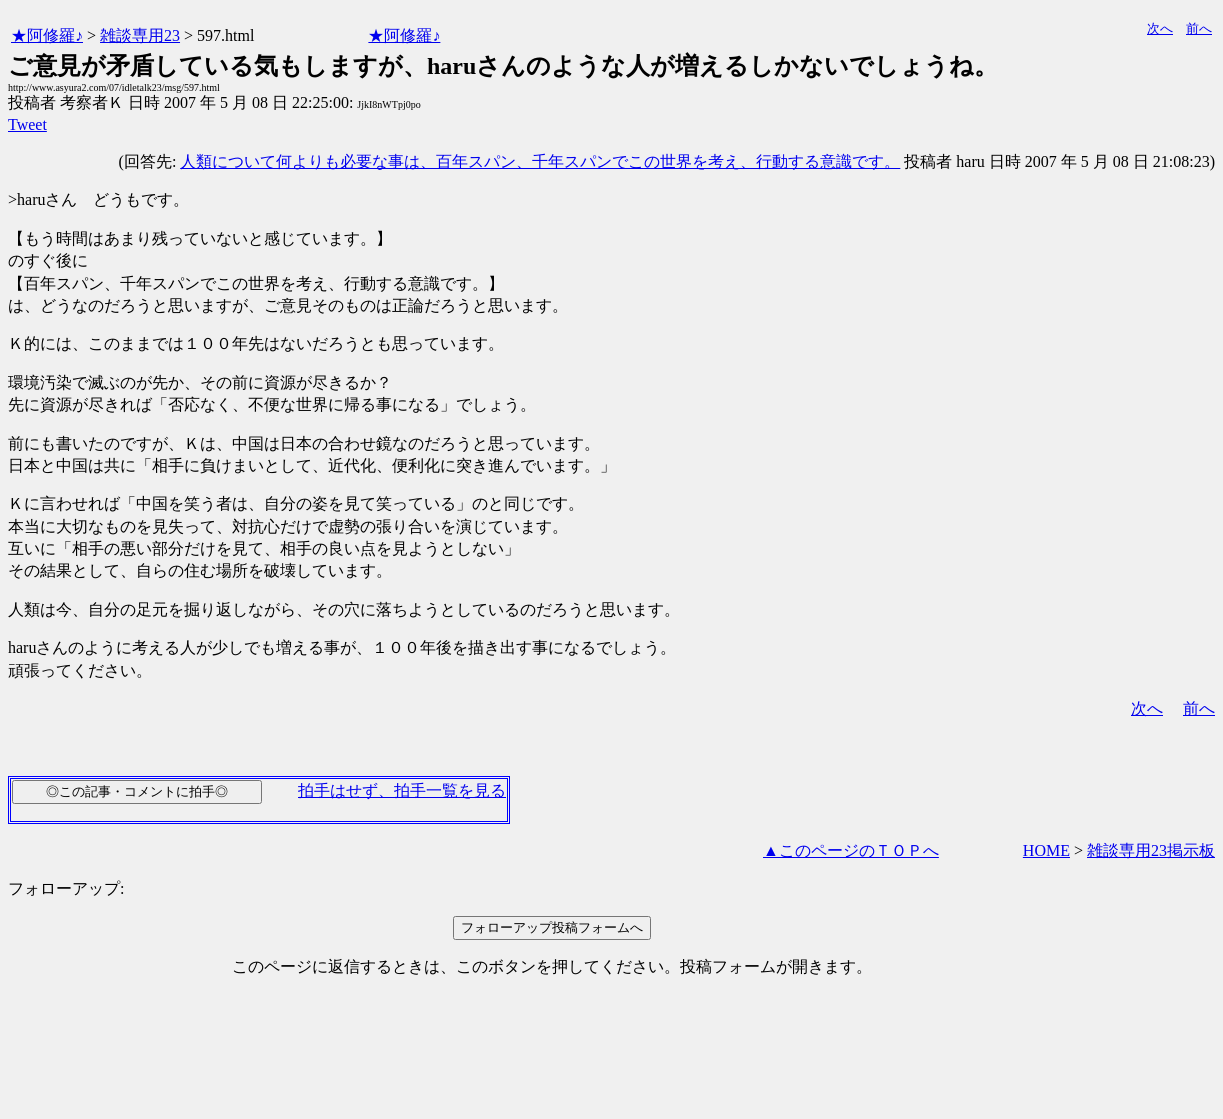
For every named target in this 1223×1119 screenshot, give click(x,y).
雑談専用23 (140, 35)
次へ (1160, 28)
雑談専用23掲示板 (1151, 850)
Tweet (27, 124)
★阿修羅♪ (47, 35)
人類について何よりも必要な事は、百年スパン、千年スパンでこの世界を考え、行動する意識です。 (540, 161)
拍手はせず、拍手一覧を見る (402, 790)
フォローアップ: (66, 888)
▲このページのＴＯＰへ (851, 850)
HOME (1046, 850)
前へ (1199, 28)
